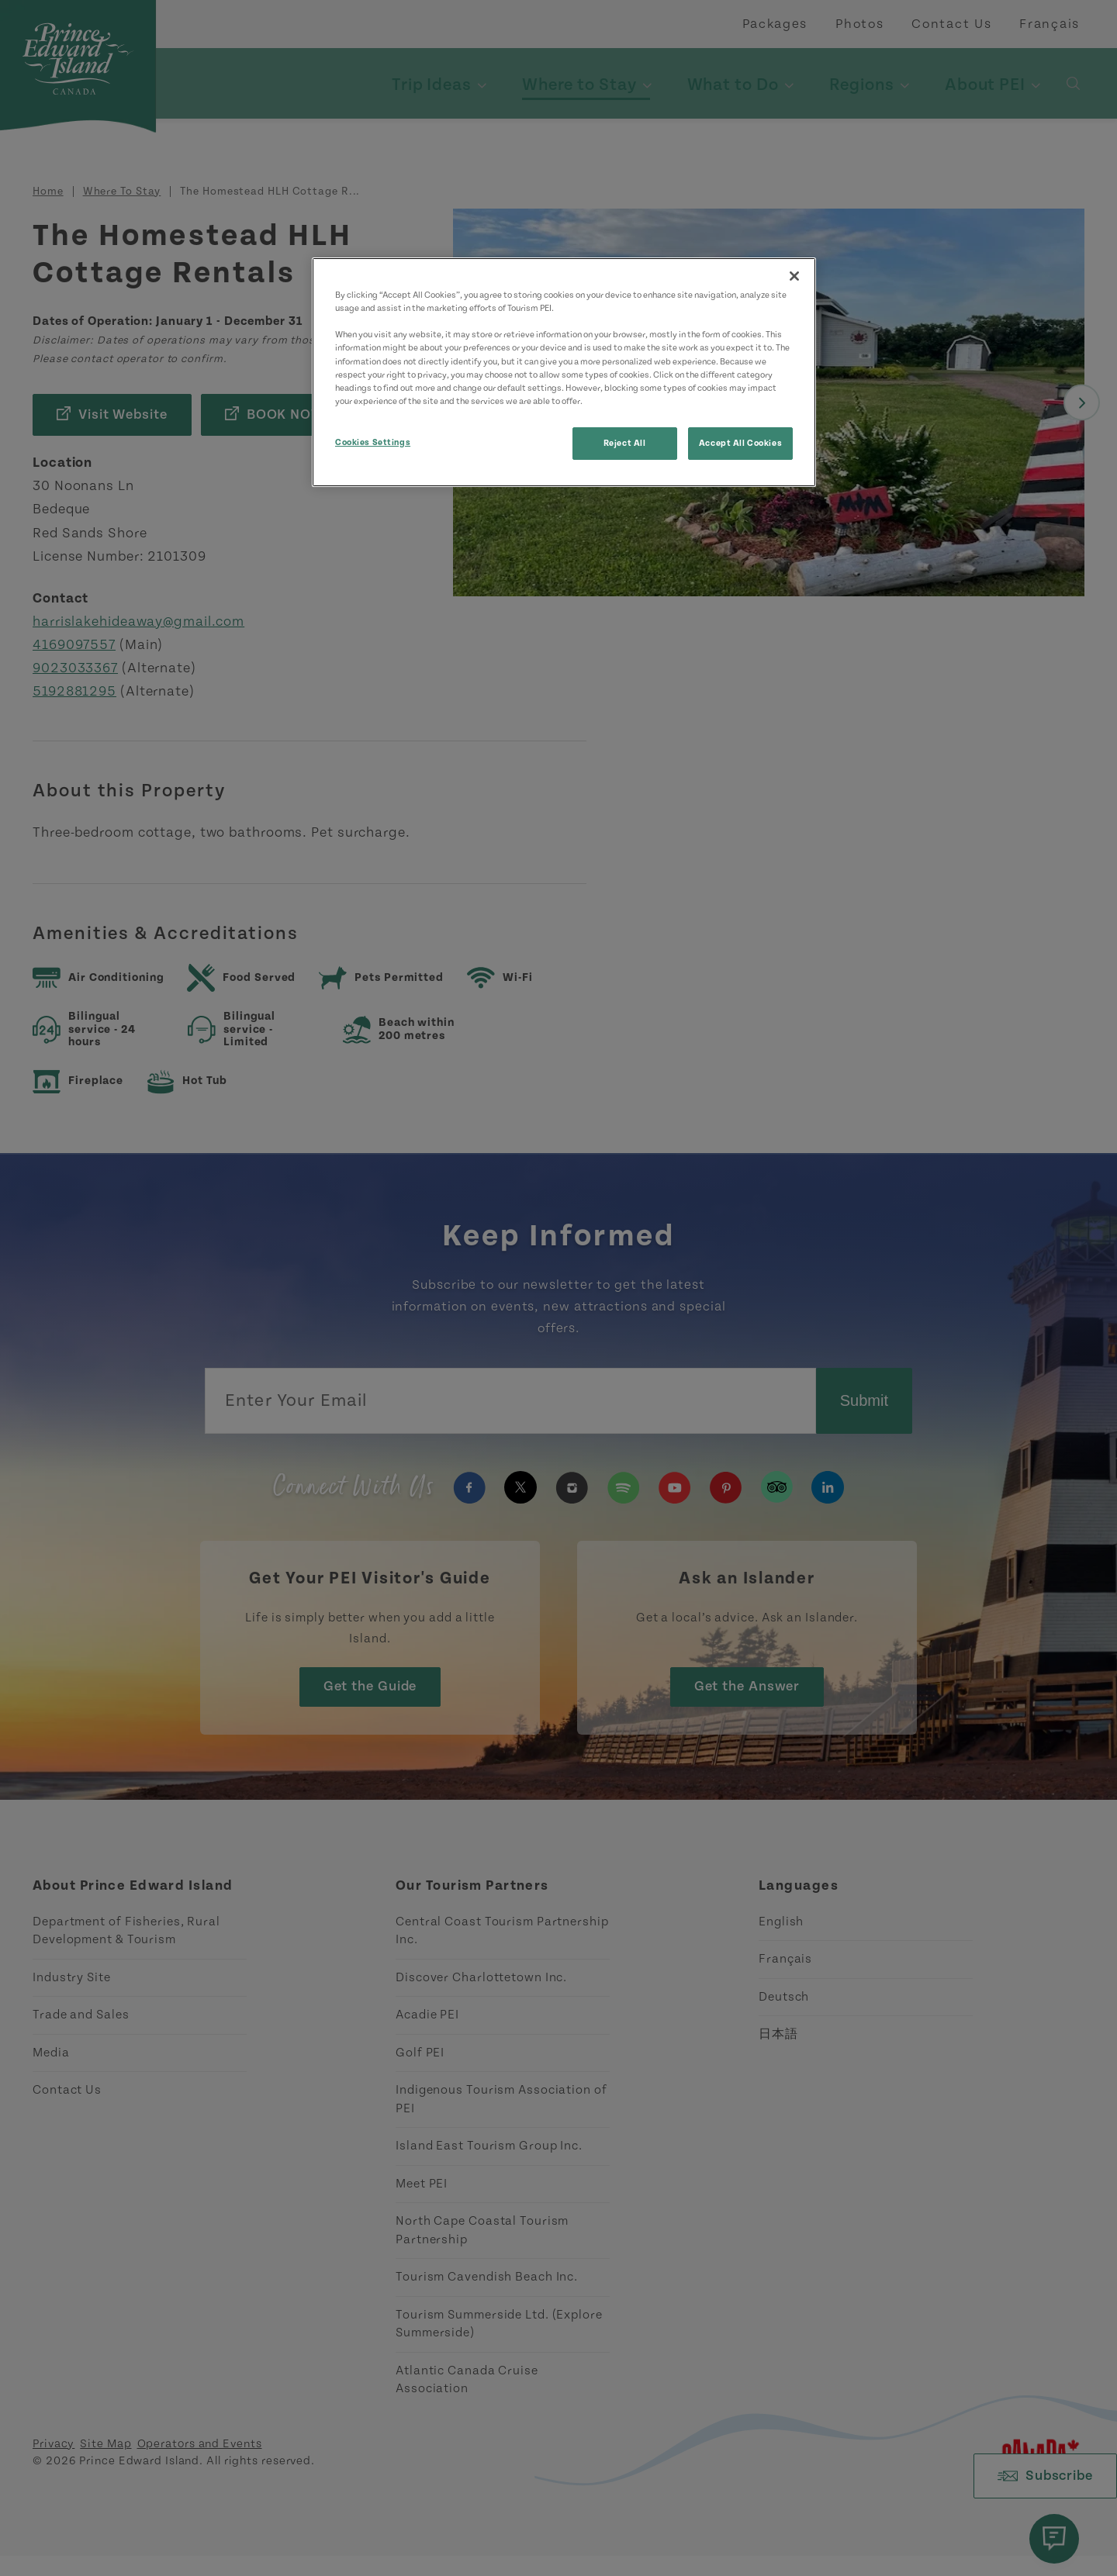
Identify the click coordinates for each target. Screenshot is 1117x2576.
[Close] (794, 276)
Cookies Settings (372, 442)
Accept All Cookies (740, 443)
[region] (564, 371)
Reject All (624, 443)
